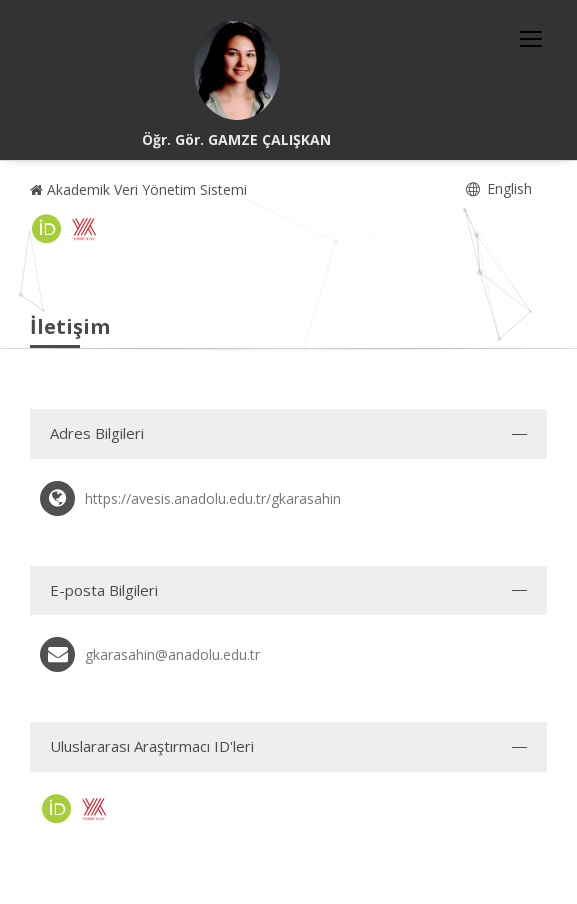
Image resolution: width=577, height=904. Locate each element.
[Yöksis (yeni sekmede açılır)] (84, 229)
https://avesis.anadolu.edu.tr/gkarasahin (213, 498)
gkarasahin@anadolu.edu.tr (172, 654)
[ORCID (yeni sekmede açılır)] (47, 229)
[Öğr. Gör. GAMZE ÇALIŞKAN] (237, 70)
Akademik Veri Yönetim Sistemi (138, 189)
